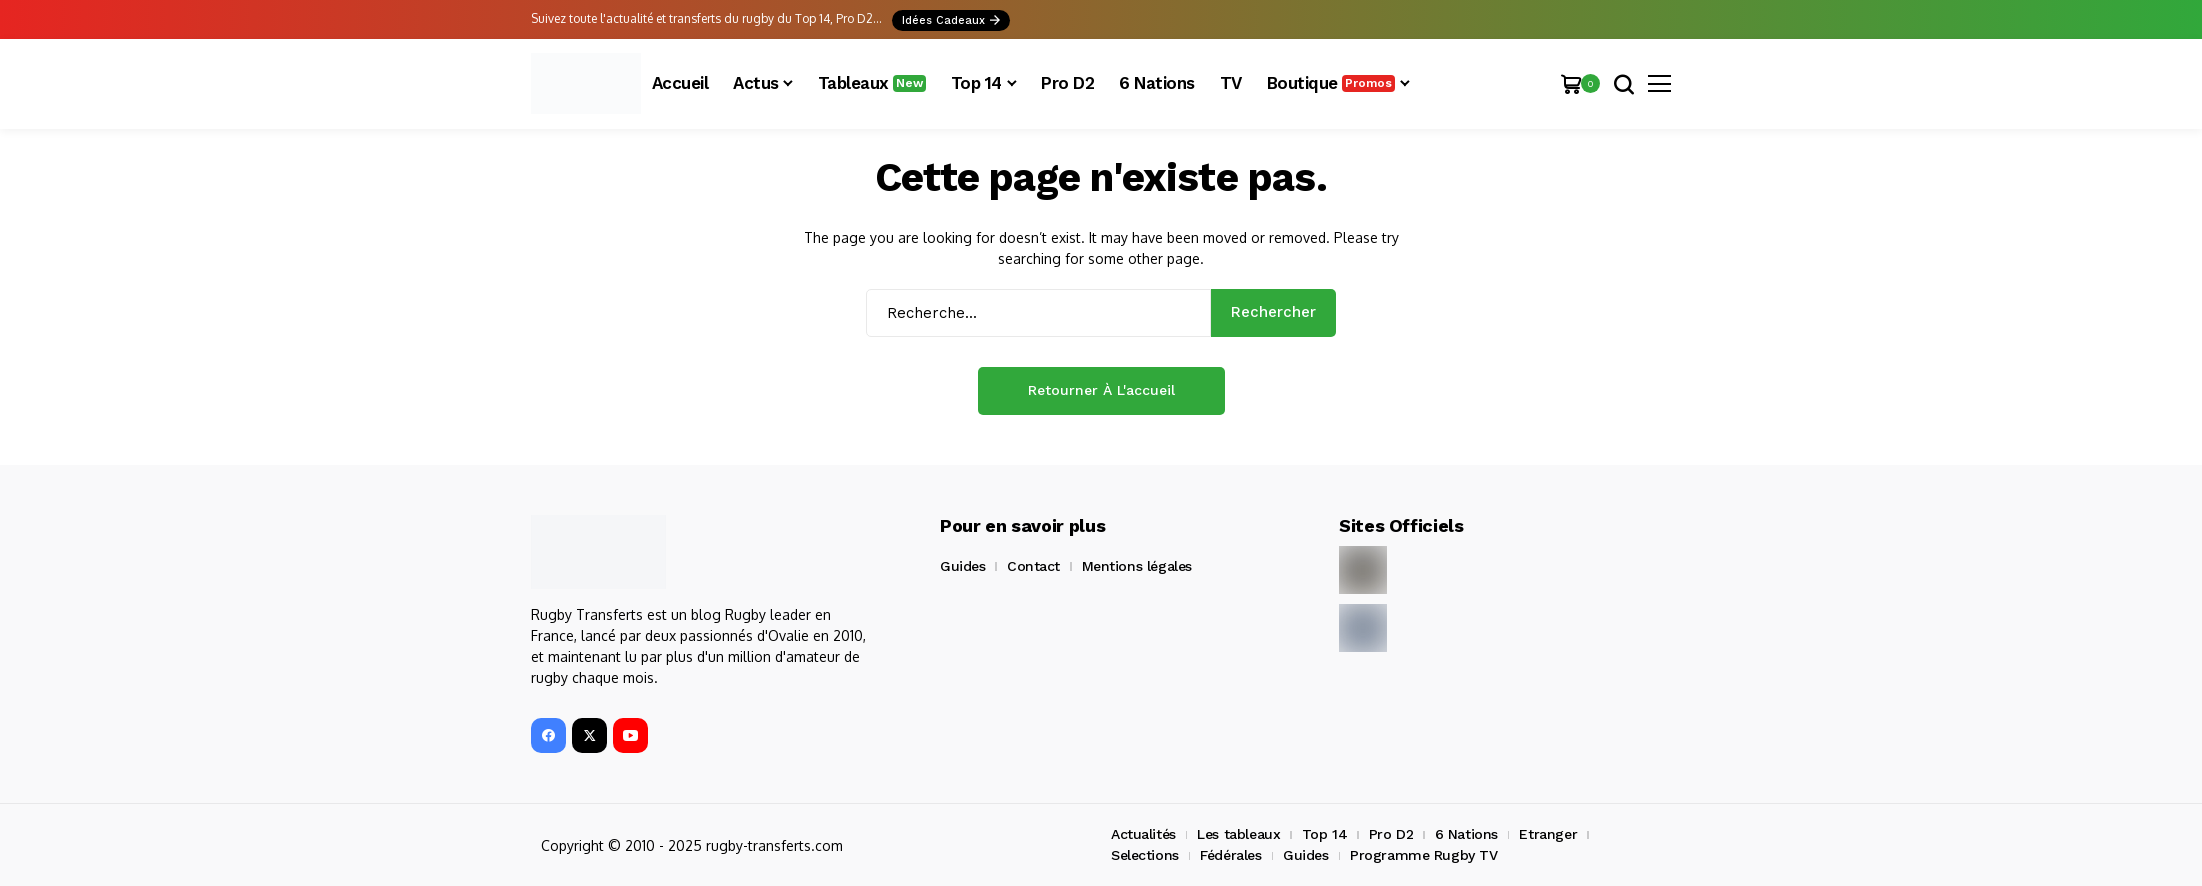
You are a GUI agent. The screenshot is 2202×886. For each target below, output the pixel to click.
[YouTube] (630, 735)
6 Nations (1466, 834)
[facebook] (548, 735)
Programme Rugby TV (1423, 855)
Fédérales (1230, 855)
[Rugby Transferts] (586, 83)
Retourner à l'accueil (1101, 390)
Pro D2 (1391, 834)
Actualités (1143, 834)
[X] (589, 735)
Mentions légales (1137, 566)
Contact (1033, 566)
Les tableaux (1238, 834)
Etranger (1548, 834)
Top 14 (1324, 834)
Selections (1145, 855)
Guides (962, 566)
